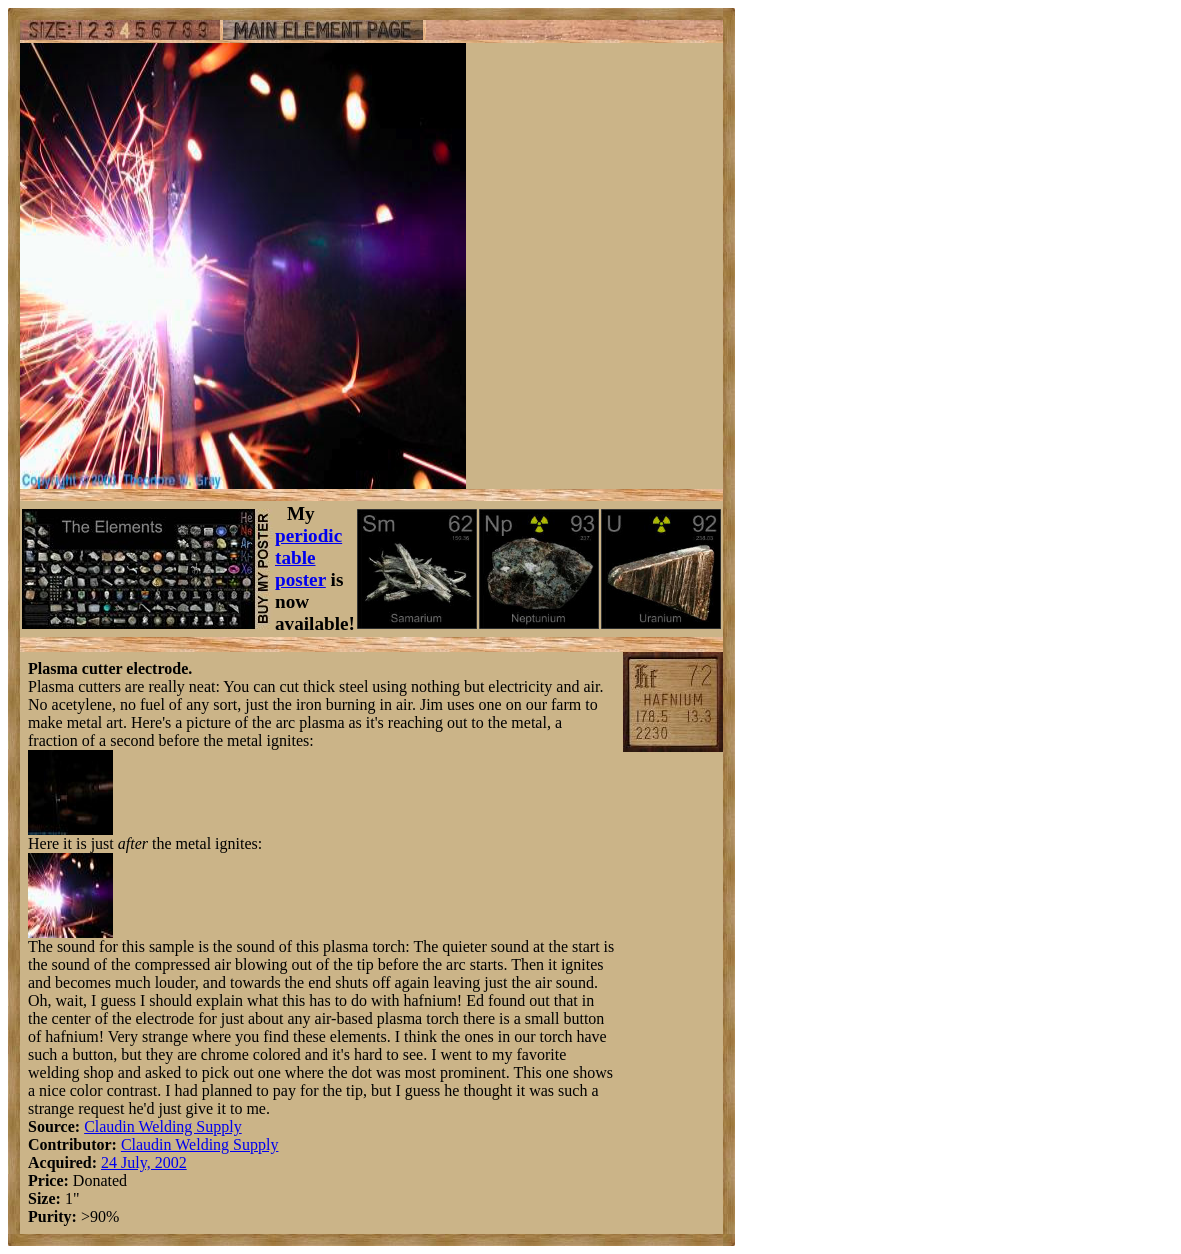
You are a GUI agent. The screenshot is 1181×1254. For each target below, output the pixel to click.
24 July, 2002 (144, 1162)
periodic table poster (308, 557)
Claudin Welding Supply (163, 1126)
